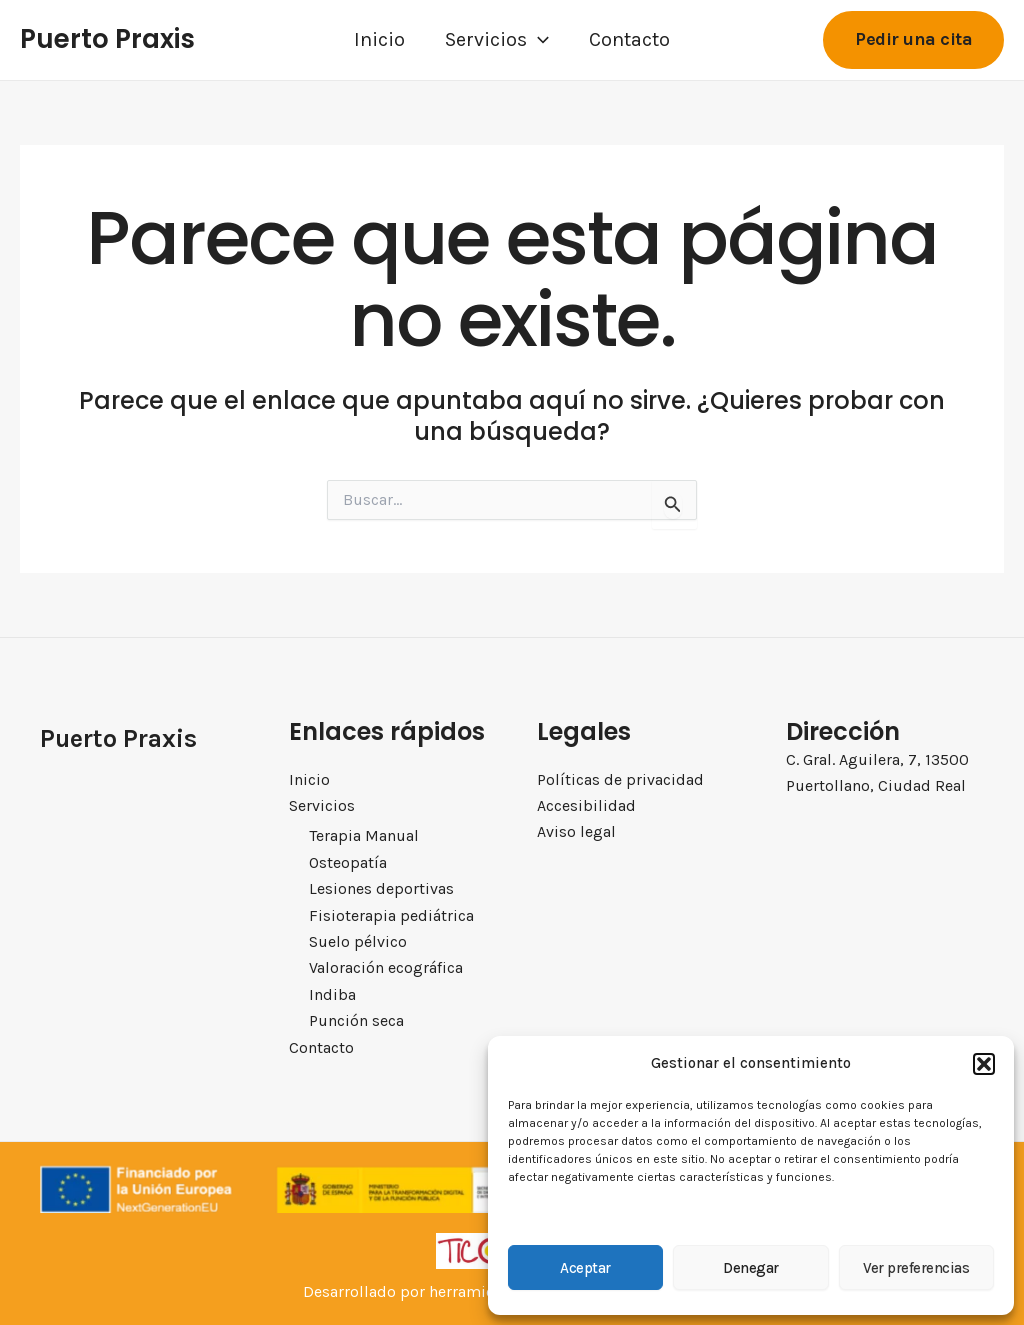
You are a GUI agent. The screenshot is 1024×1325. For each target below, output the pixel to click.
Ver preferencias (916, 1268)
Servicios (497, 40)
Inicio (379, 39)
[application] (538, 40)
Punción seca (356, 1020)
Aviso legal (576, 832)
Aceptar (585, 1268)
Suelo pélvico (358, 941)
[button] (984, 1064)
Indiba (332, 994)
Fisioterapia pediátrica (391, 915)
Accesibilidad (586, 805)
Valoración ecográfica (386, 968)
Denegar (751, 1268)
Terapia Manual (364, 836)
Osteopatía (348, 862)
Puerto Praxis (107, 39)
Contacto (629, 39)
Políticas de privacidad (620, 779)
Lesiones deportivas (381, 888)
